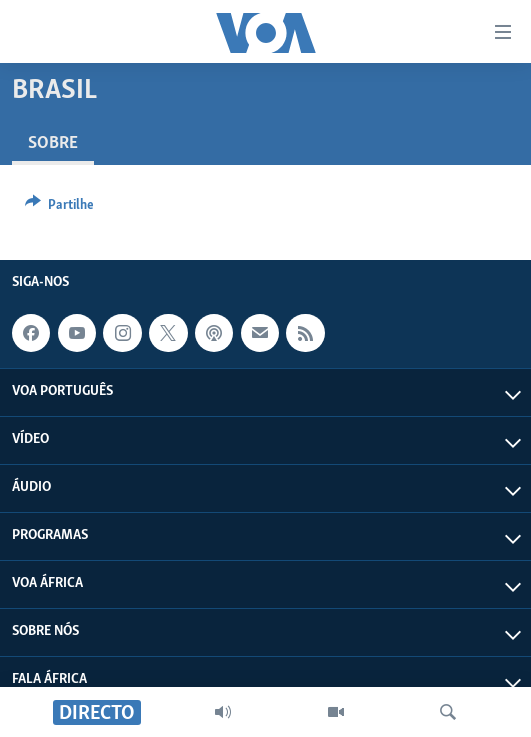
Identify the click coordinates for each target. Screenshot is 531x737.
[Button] (59, 208)
